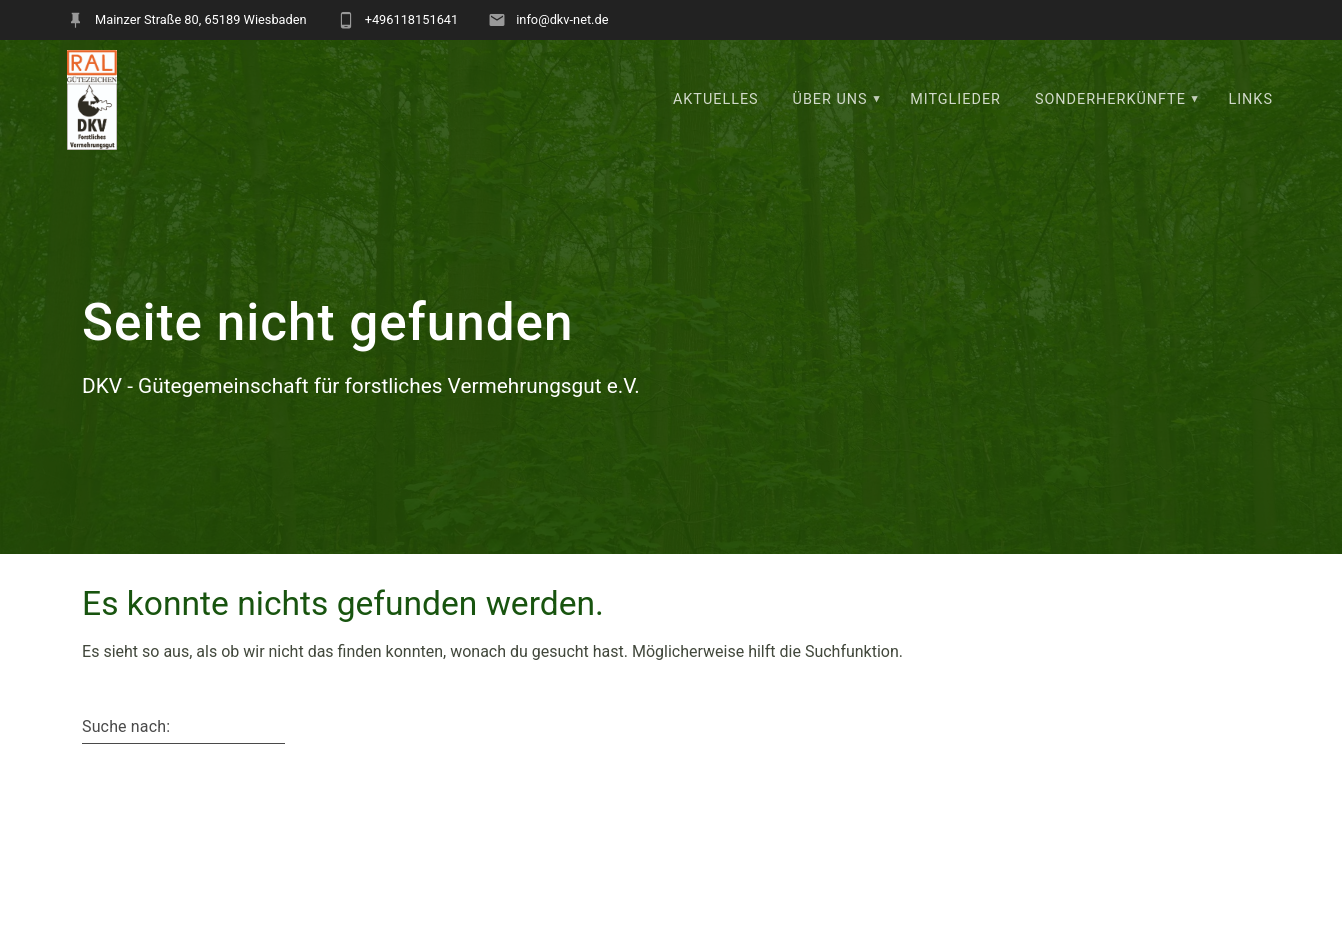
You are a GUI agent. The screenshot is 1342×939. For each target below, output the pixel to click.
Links (1250, 99)
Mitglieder (955, 99)
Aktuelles (716, 99)
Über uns (830, 99)
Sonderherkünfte (1110, 99)
